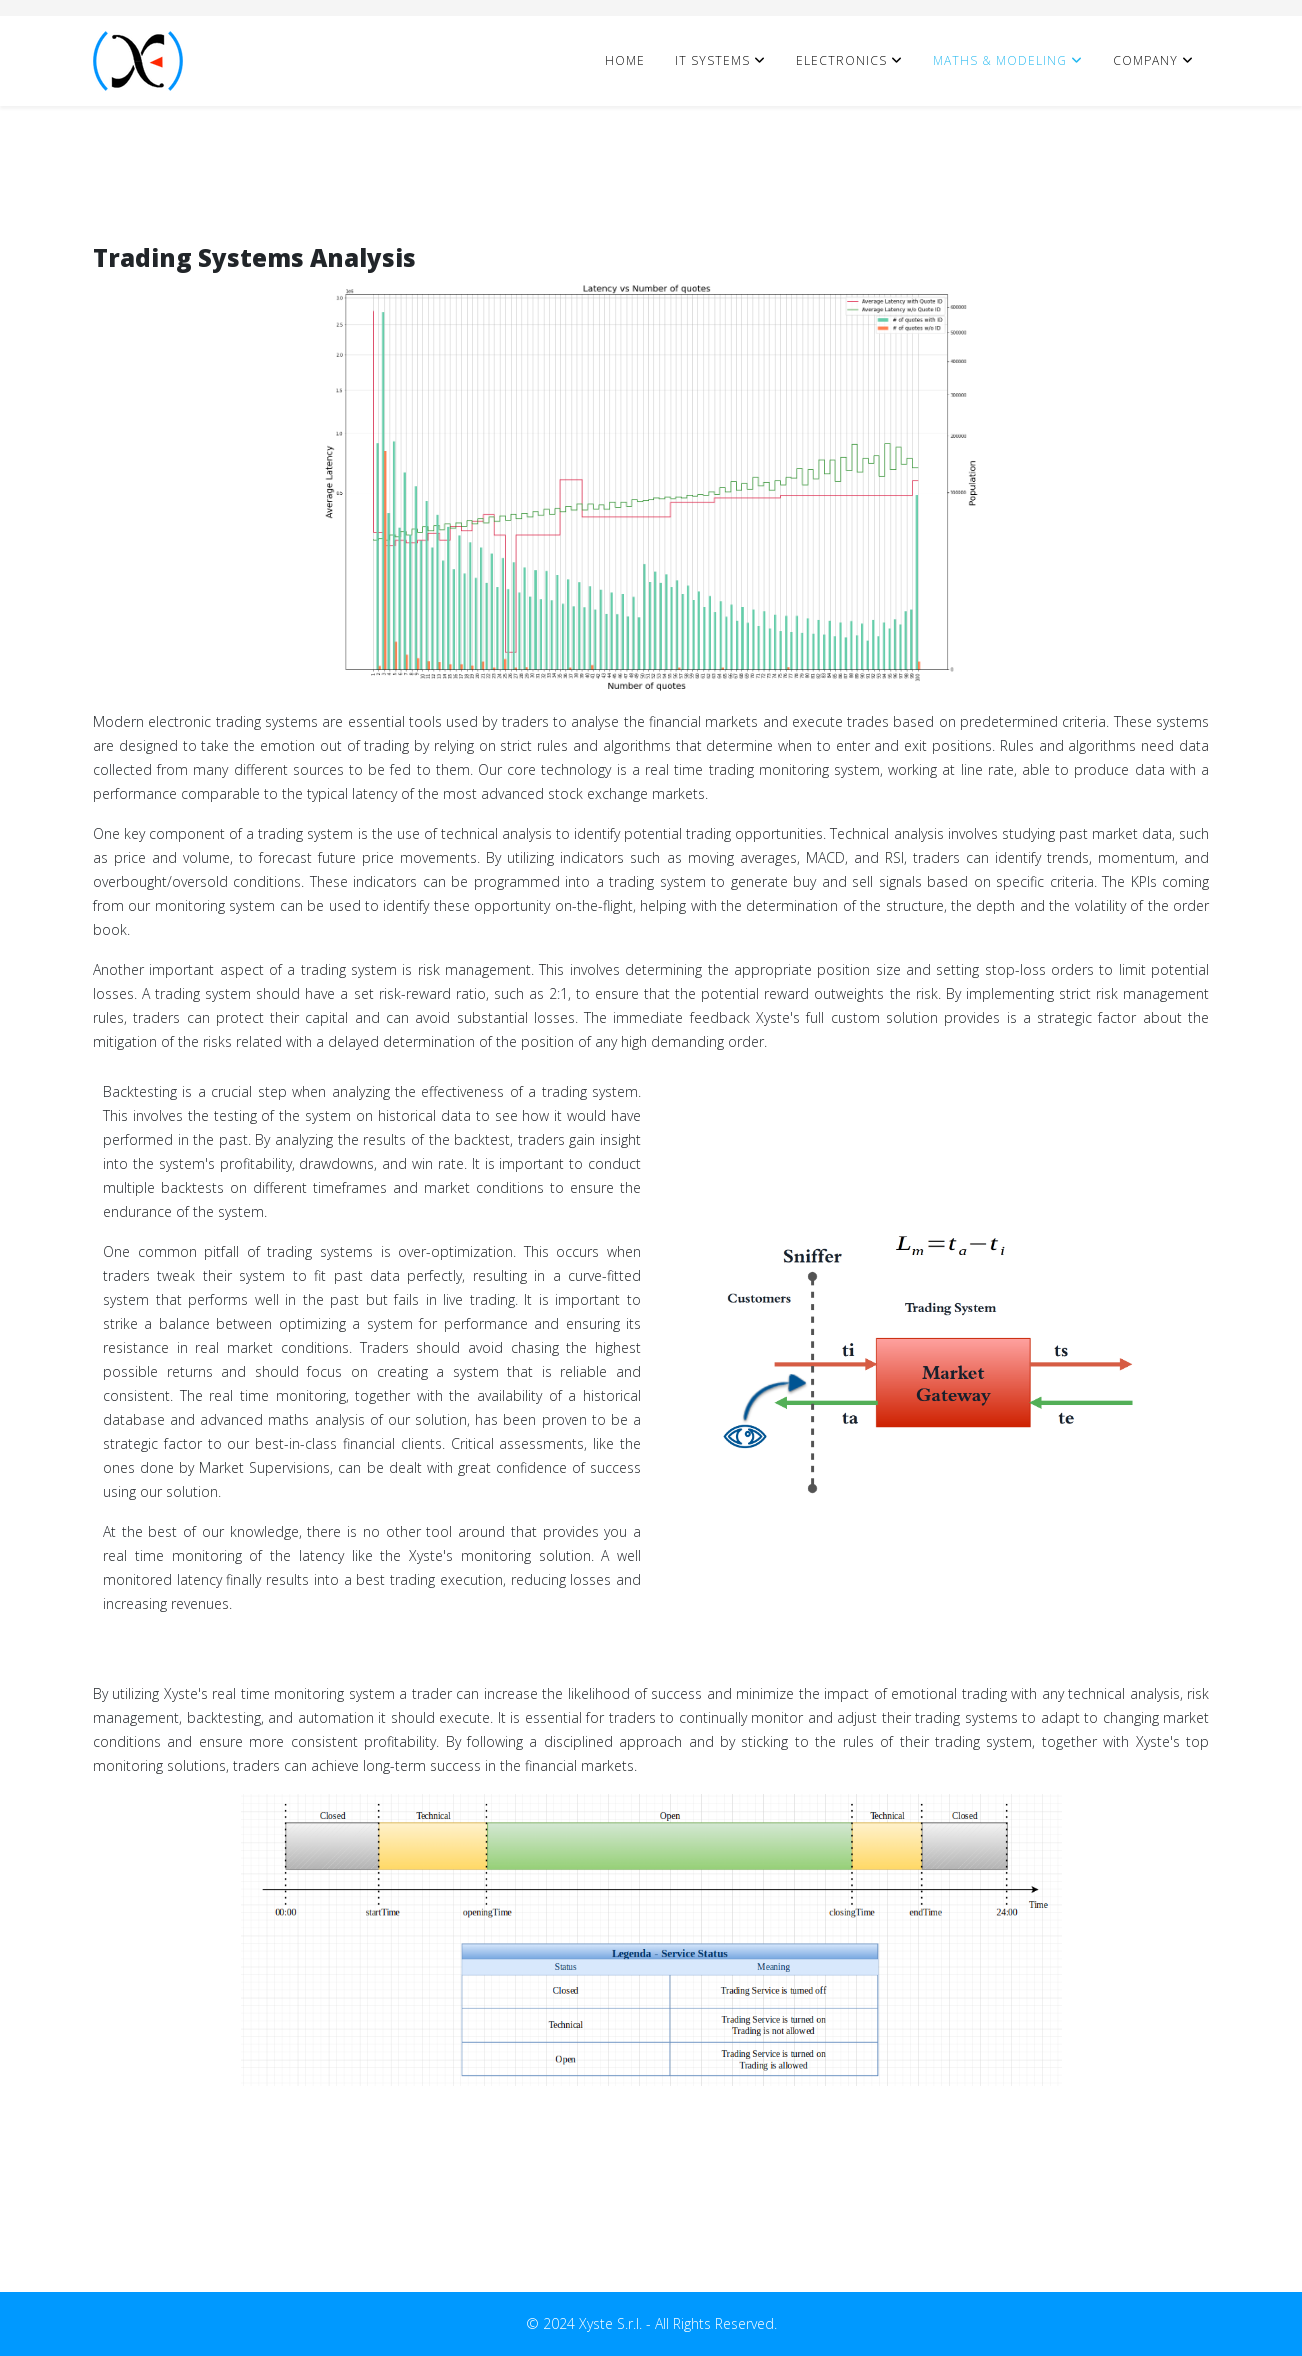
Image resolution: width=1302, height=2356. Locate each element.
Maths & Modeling (1000, 60)
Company (1145, 60)
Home (625, 60)
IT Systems (712, 60)
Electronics (841, 60)
